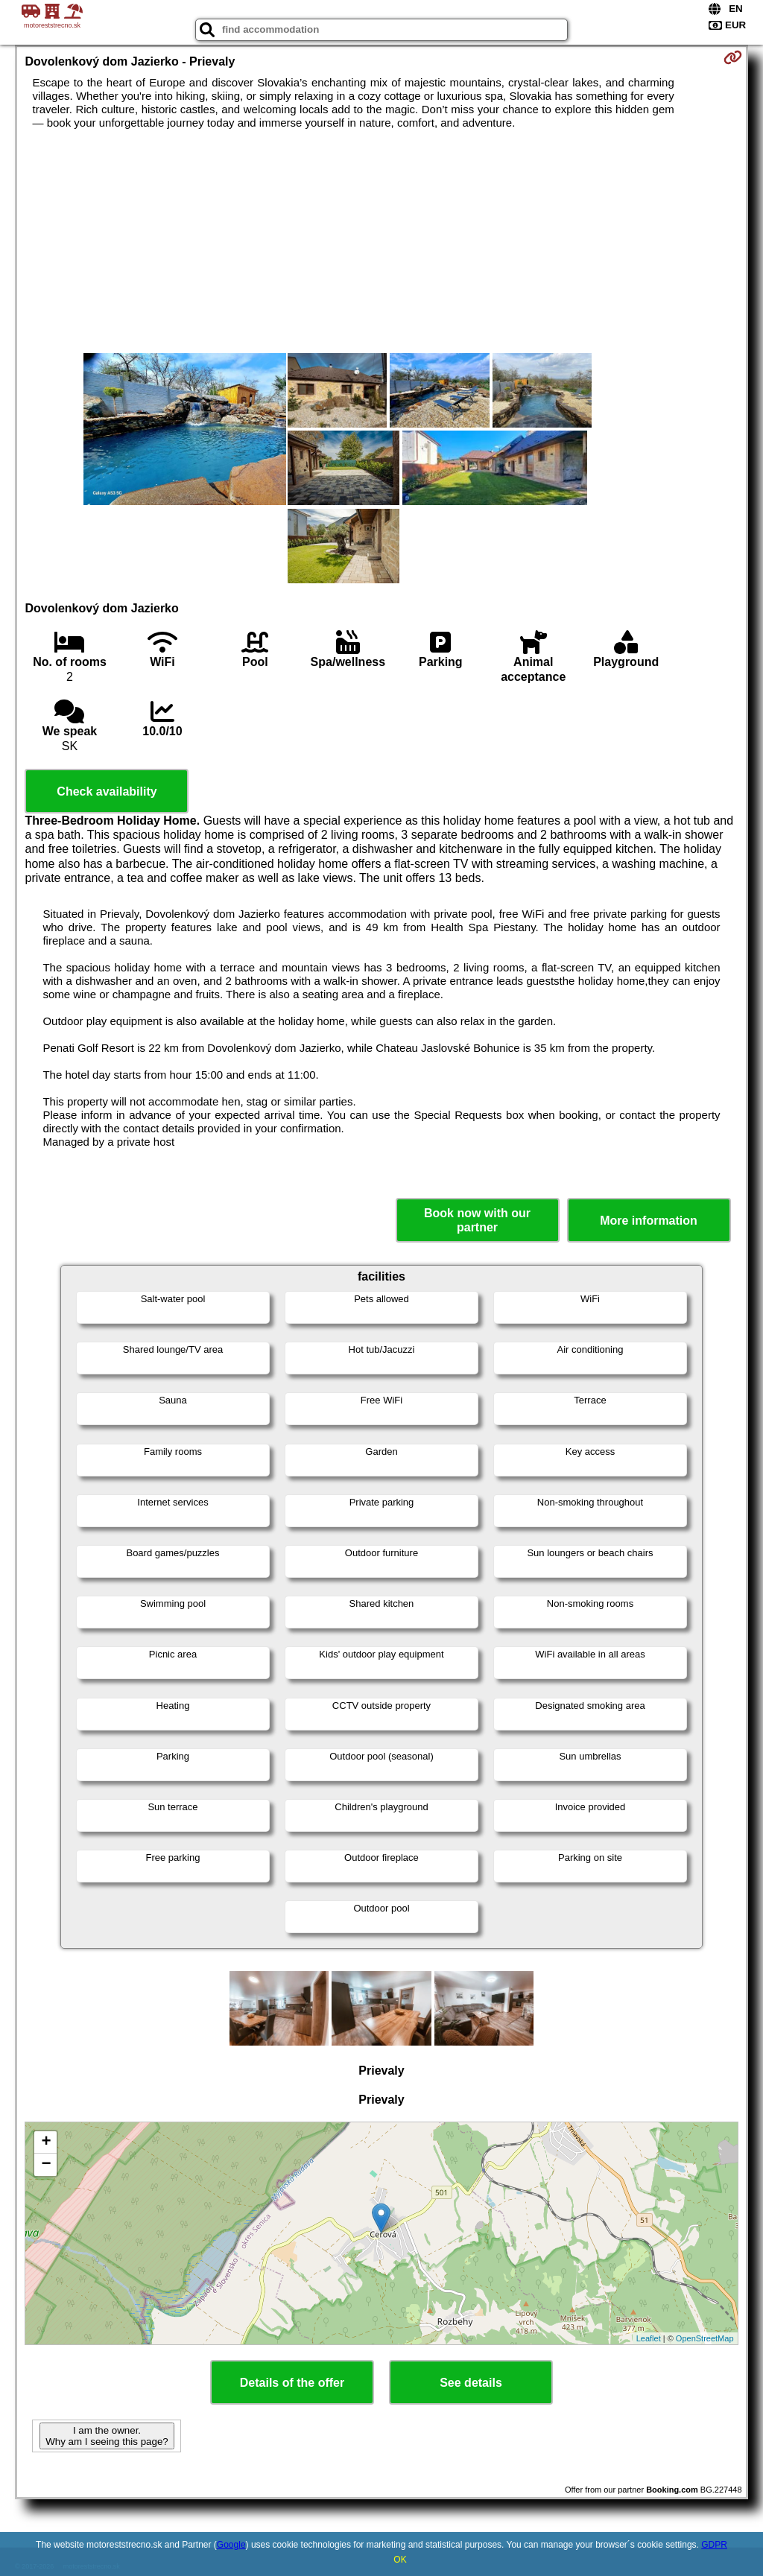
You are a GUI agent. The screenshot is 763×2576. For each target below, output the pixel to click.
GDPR (714, 2544)
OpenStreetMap (705, 2338)
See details (471, 2382)
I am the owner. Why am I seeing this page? (106, 2436)
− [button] (46, 2165)
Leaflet (648, 2338)
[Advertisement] (381, 241)
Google (231, 2544)
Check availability (106, 791)
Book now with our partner (477, 1220)
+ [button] (46, 2142)
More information (648, 1220)
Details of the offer (292, 2382)
